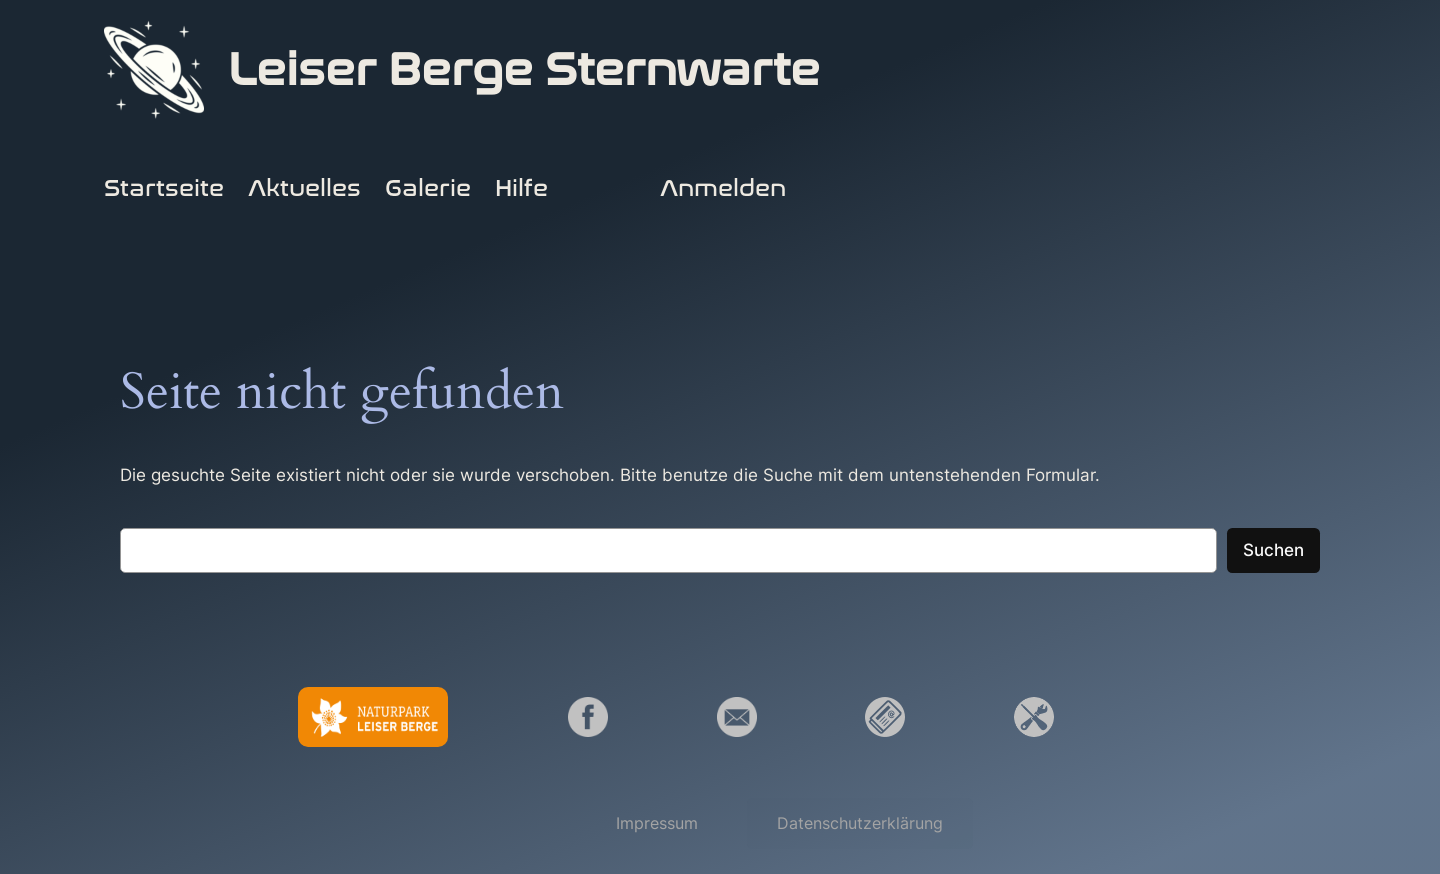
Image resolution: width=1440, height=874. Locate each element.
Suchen (1273, 550)
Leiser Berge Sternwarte (524, 70)
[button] (657, 823)
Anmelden (723, 188)
